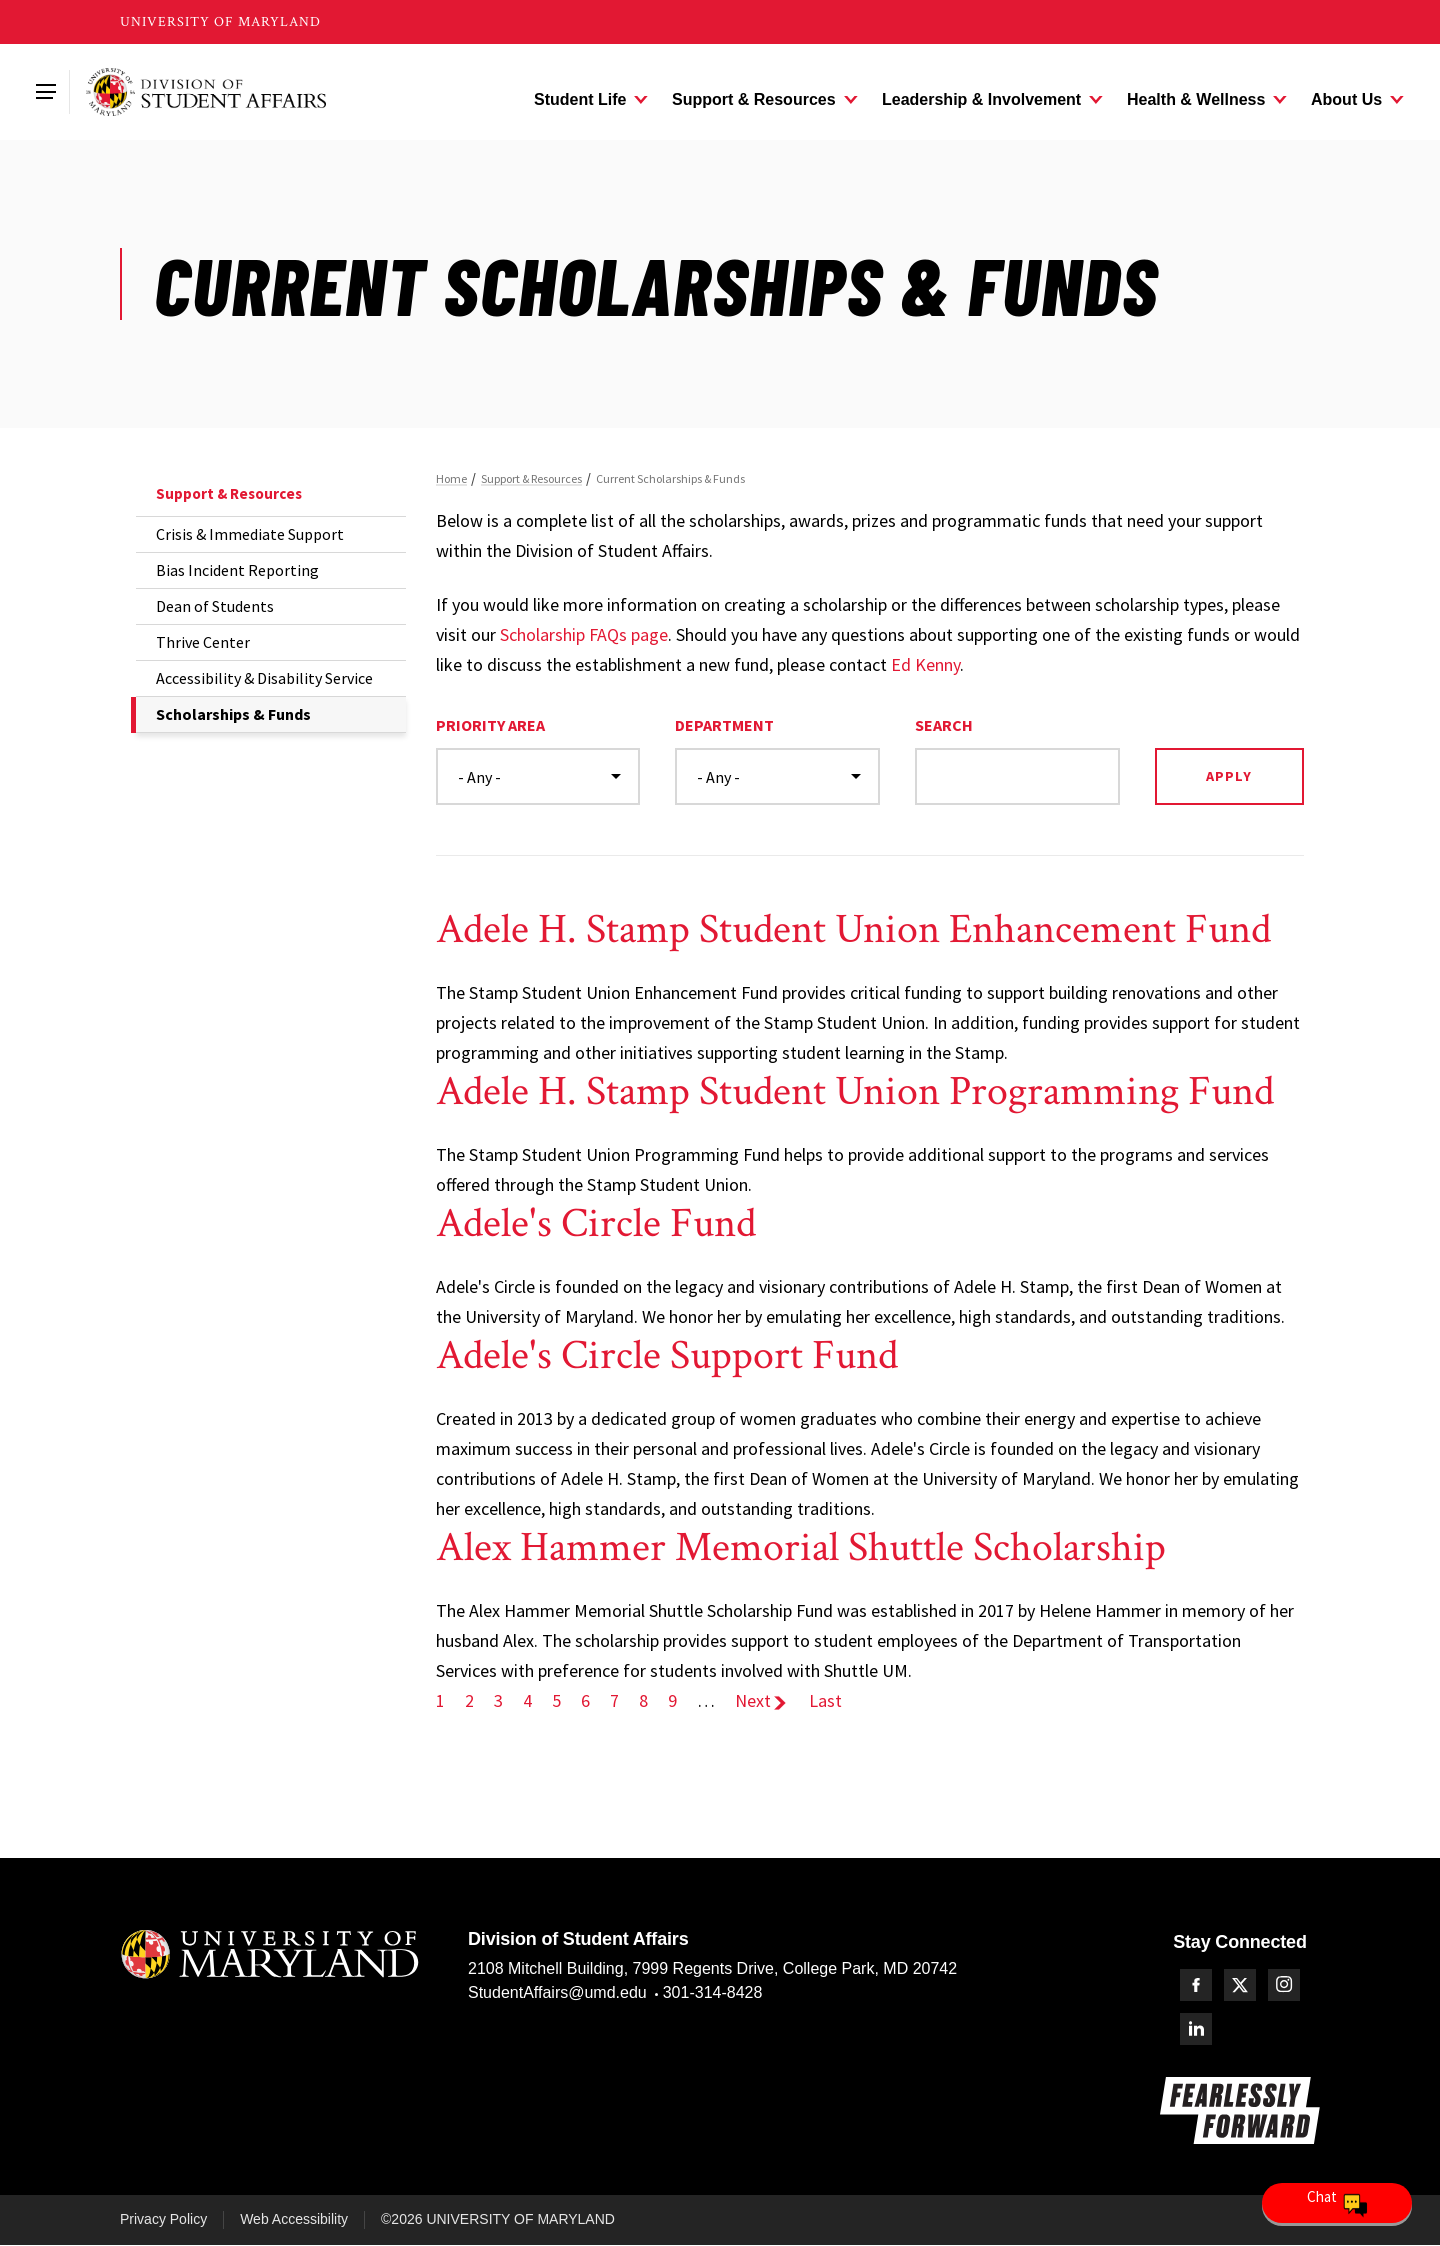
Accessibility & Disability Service (264, 678)
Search (944, 725)
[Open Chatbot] (1337, 2203)
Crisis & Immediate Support (250, 534)
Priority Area (490, 725)
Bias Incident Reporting (237, 570)
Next (762, 1700)
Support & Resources (229, 493)
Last (825, 1700)
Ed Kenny (925, 664)
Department (724, 725)
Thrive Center (203, 642)
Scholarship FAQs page (584, 634)
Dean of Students (215, 606)
